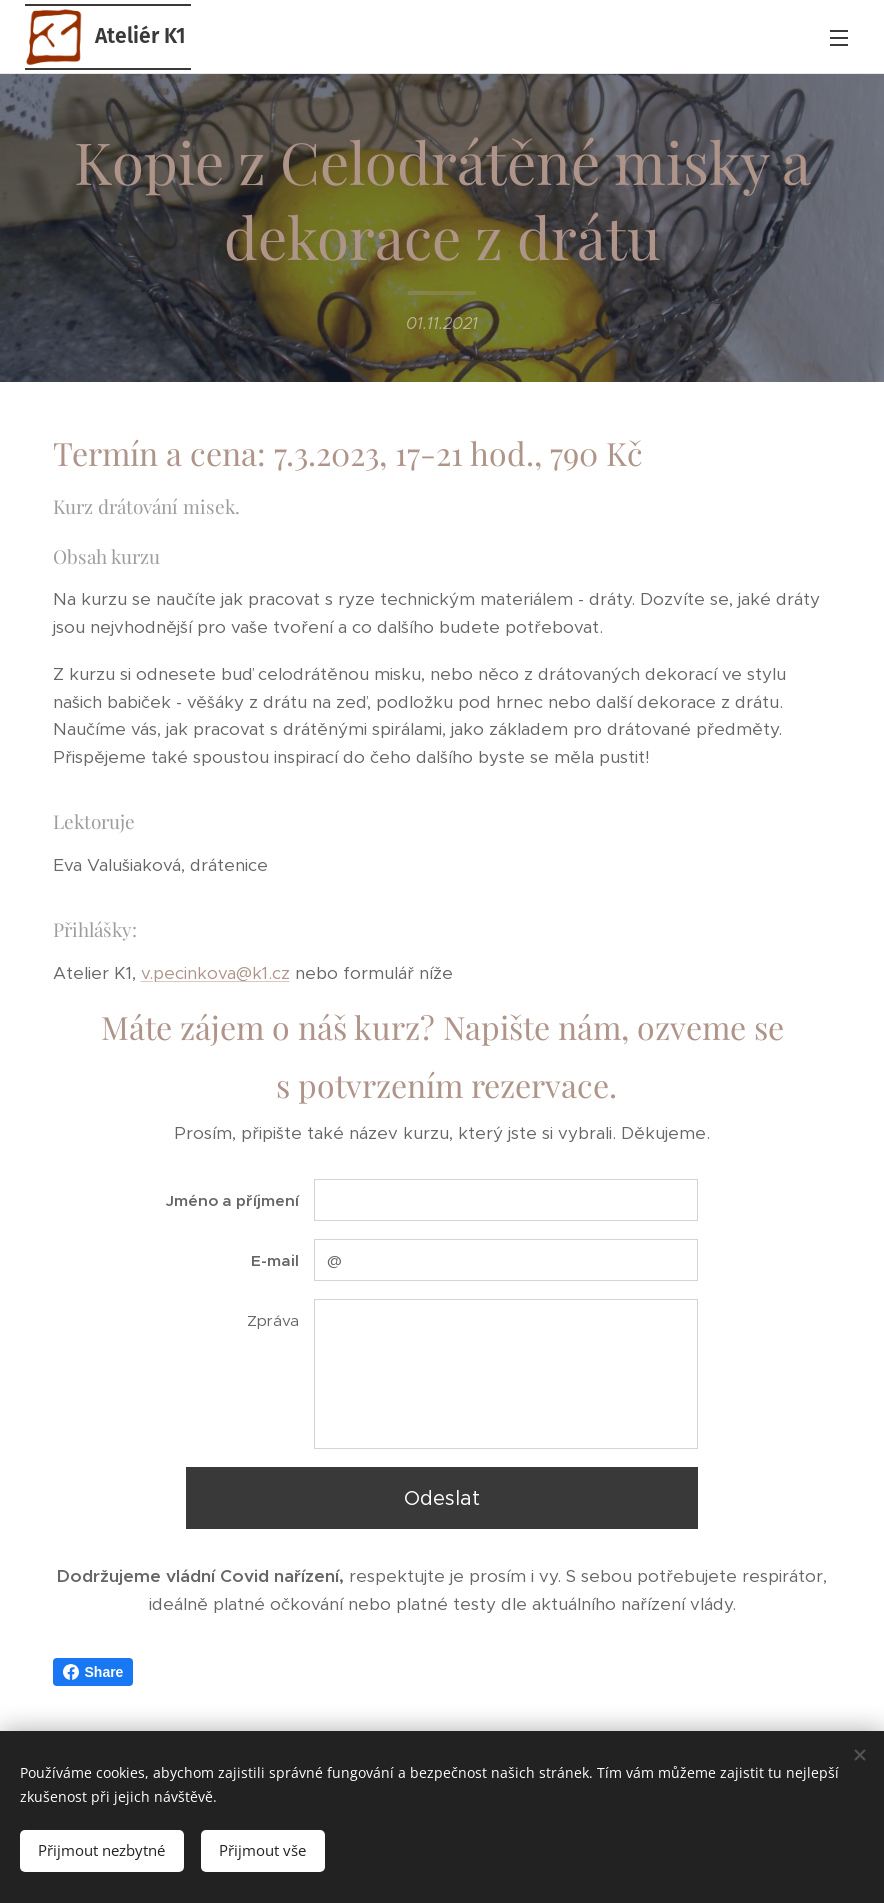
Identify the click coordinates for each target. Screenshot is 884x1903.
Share (93, 1672)
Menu (839, 38)
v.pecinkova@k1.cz (215, 973)
